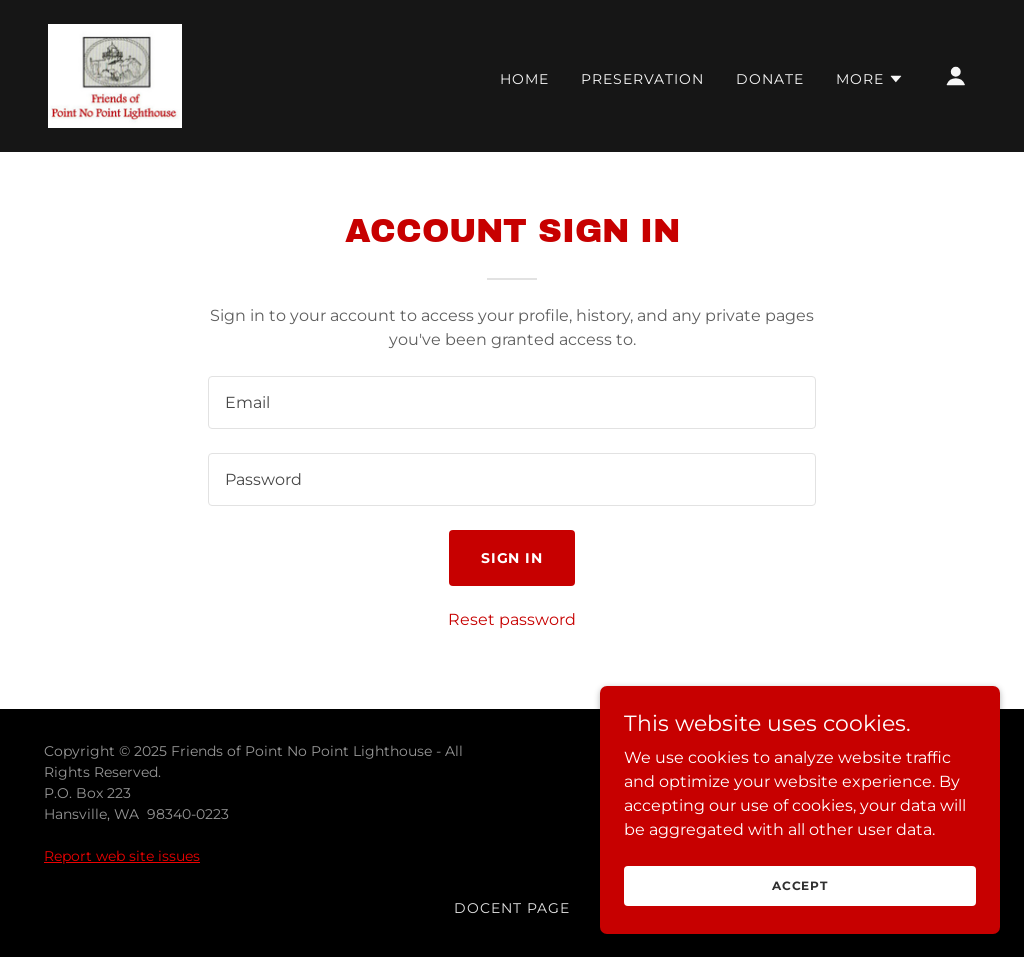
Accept (800, 912)
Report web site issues (122, 856)
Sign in (512, 558)
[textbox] (512, 402)
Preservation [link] (642, 79)
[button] (870, 79)
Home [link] (524, 79)
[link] (115, 74)
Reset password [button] (512, 619)
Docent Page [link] (512, 908)
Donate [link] (770, 79)
